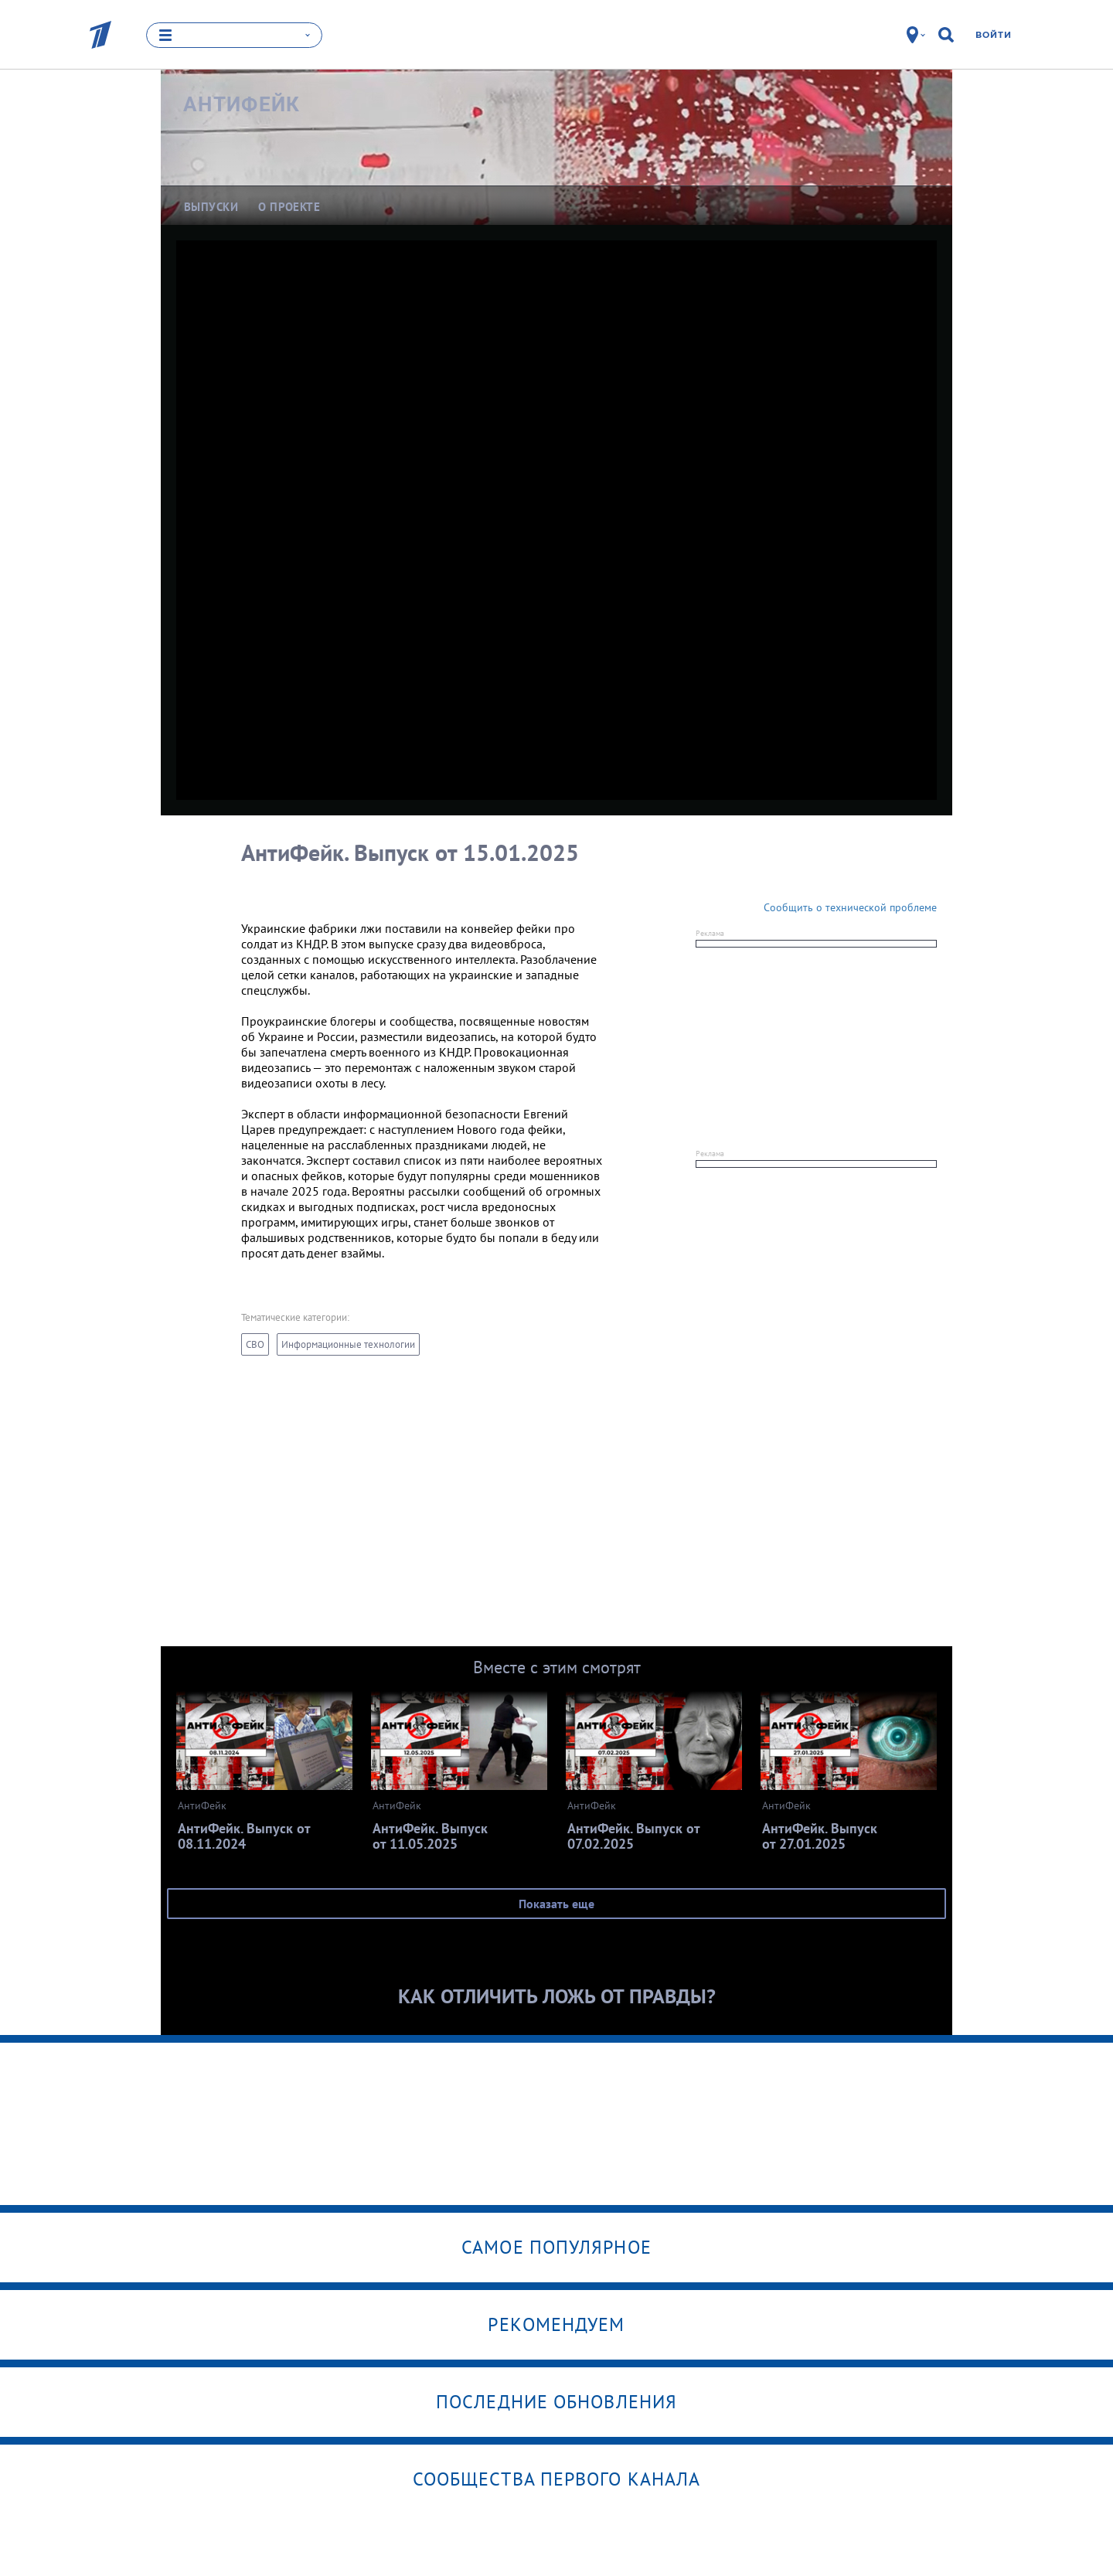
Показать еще (556, 1903)
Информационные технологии (348, 1344)
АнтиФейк (241, 104)
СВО (255, 1344)
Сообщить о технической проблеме (850, 907)
